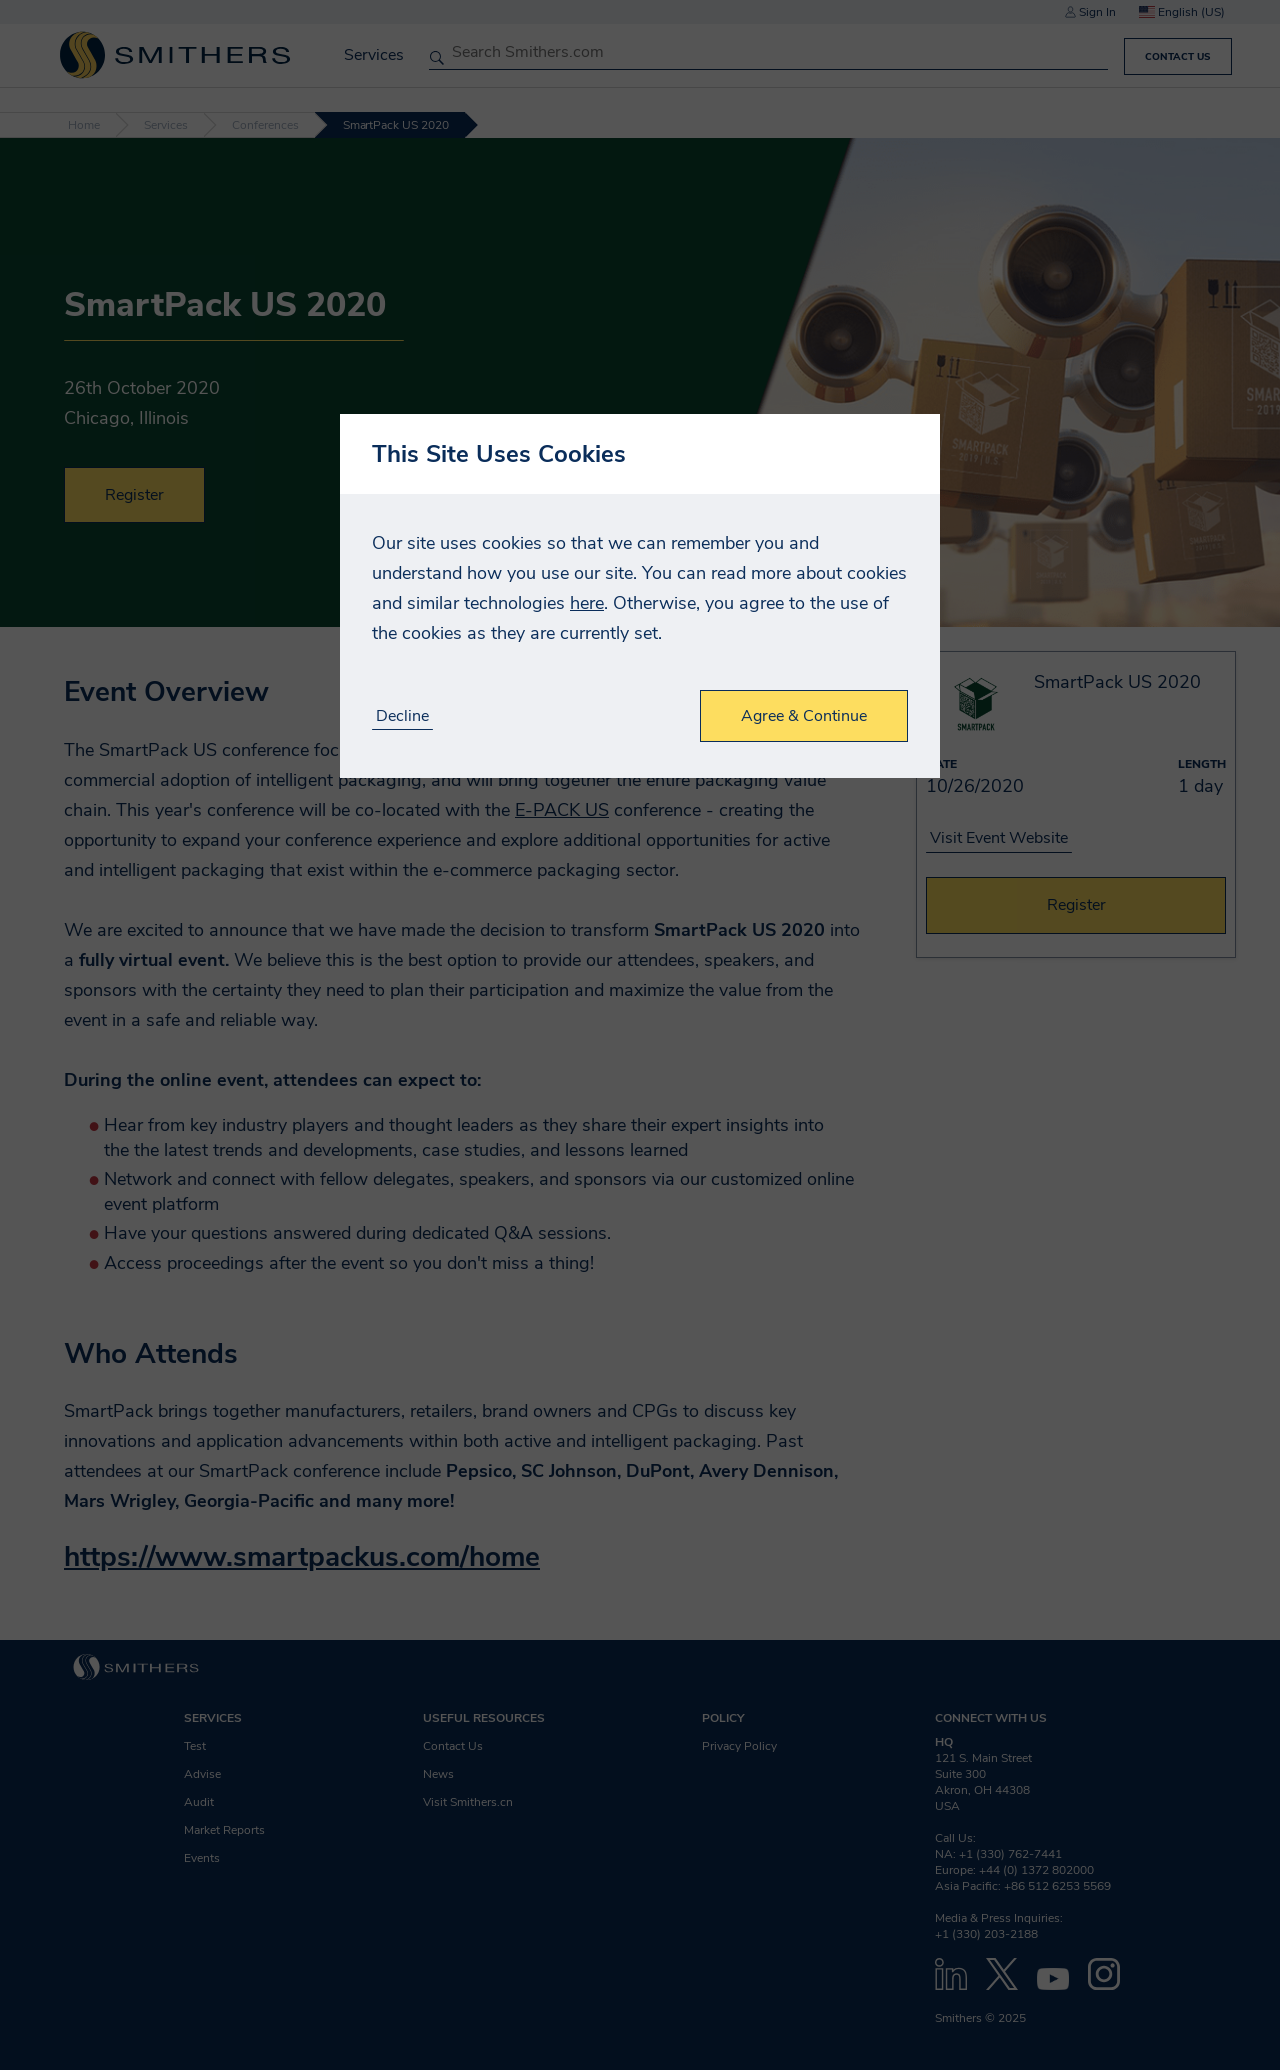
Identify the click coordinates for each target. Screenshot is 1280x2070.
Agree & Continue (804, 716)
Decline (402, 716)
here (587, 603)
